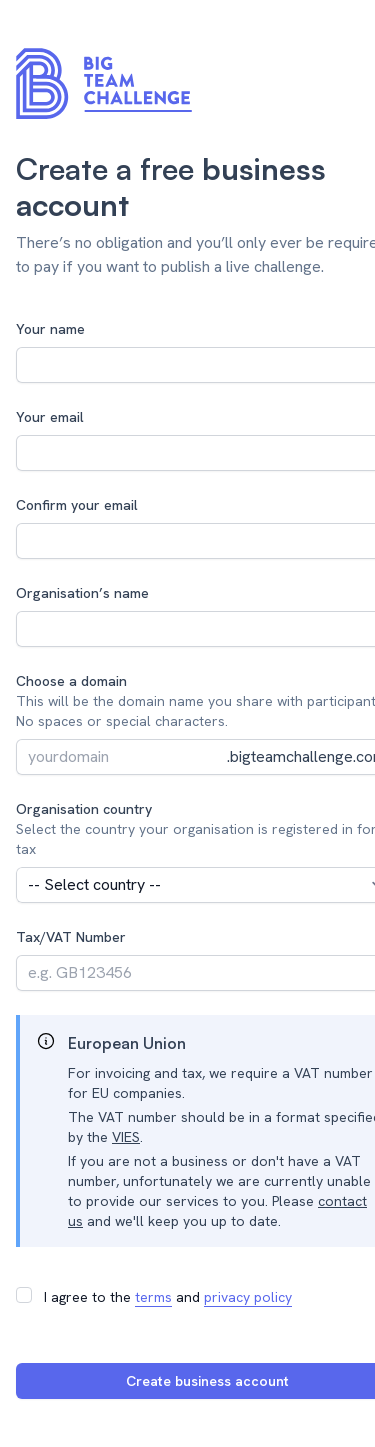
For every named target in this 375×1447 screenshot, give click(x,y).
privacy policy (248, 1297)
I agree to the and (168, 1297)
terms (153, 1297)
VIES (126, 1137)
